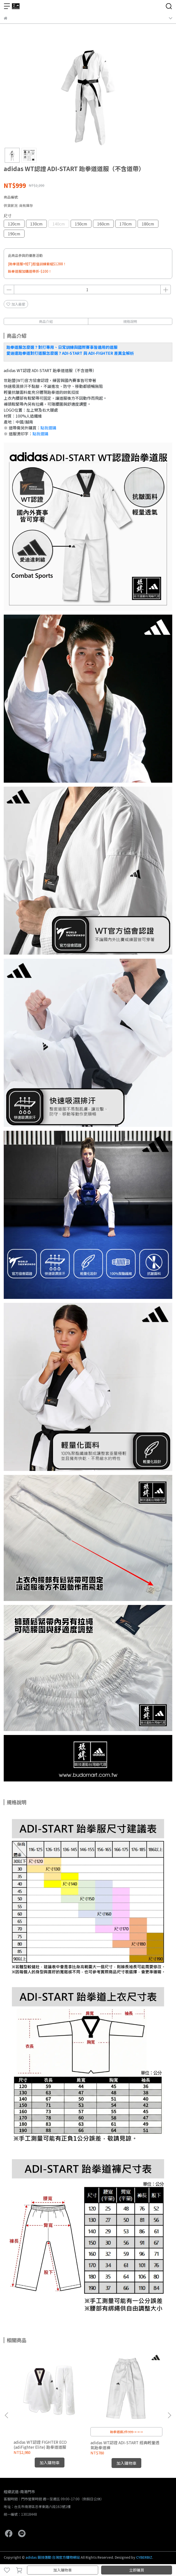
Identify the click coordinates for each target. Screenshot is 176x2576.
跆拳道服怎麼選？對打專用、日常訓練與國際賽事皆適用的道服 (61, 347)
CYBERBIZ (144, 2557)
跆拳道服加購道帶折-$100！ (30, 271)
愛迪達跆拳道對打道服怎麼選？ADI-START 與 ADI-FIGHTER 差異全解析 (70, 353)
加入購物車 (62, 2570)
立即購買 (136, 2570)
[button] (169, 2415)
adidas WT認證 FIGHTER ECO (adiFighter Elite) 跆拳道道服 (40, 2444)
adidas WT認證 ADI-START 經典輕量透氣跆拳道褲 (124, 2445)
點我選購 (48, 428)
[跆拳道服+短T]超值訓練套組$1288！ (37, 263)
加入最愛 (15, 304)
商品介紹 (46, 321)
